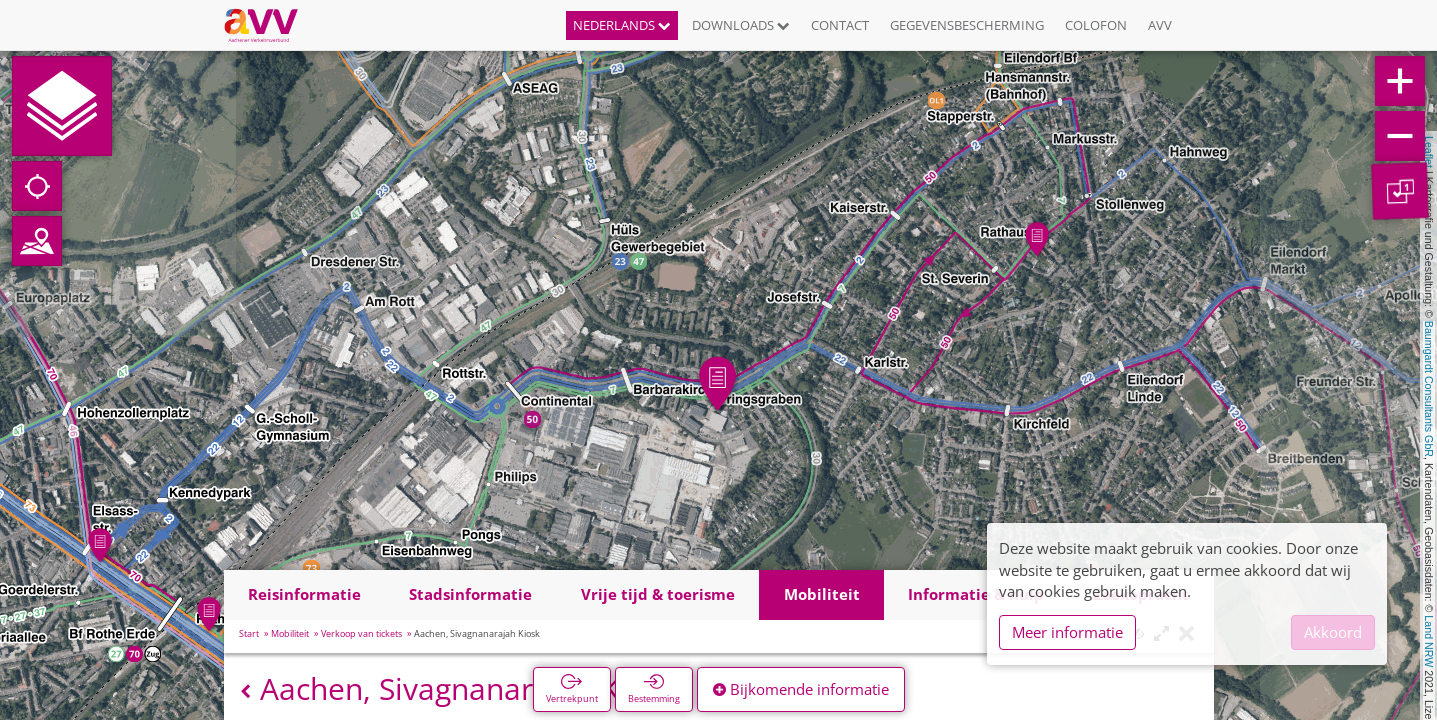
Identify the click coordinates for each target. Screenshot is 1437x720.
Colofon (1096, 25)
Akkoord (1333, 632)
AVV (1160, 25)
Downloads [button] (741, 25)
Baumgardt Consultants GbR (1429, 389)
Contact (840, 25)
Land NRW (1429, 641)
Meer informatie (1067, 632)
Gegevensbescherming (967, 25)
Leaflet (1429, 152)
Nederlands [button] (622, 25)
